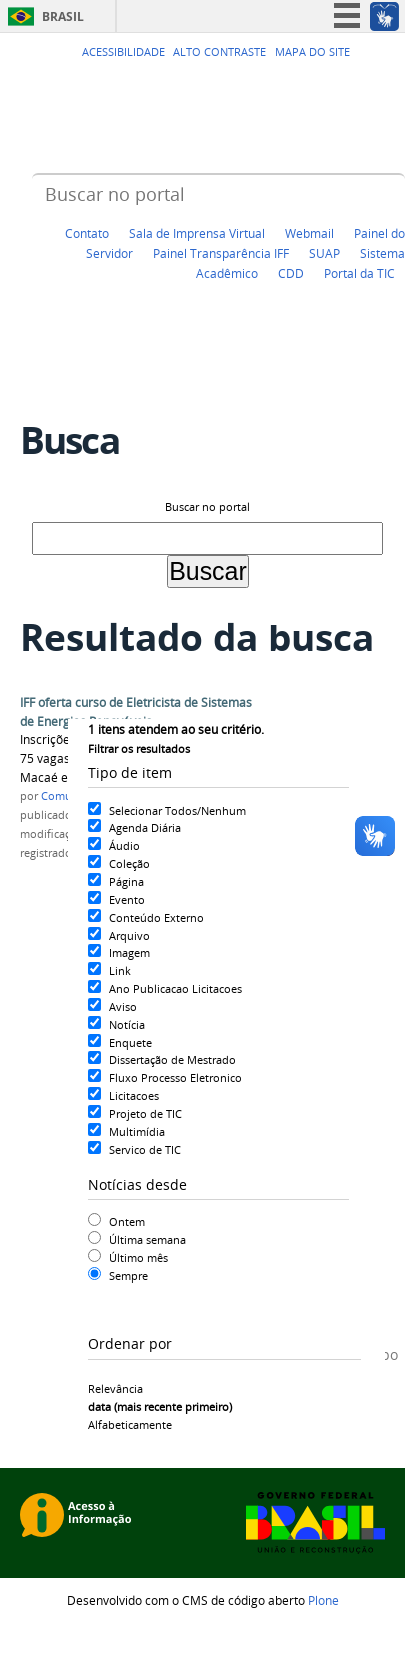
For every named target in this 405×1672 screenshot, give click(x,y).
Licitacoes (134, 1095)
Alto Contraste (219, 52)
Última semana (147, 1239)
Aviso (123, 1006)
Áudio (124, 845)
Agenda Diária (145, 827)
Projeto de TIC (145, 1113)
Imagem (129, 952)
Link (120, 970)
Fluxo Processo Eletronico (175, 1077)
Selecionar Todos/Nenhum (177, 810)
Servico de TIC (145, 1149)
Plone (323, 1600)
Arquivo (129, 935)
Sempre (128, 1275)
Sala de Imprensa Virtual (197, 233)
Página (126, 881)
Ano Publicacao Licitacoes (175, 988)
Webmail (309, 233)
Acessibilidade (123, 52)
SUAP (324, 253)
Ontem (127, 1221)
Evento (127, 899)
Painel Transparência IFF (221, 253)
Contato (87, 233)
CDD (291, 273)
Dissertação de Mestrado (172, 1059)
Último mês (138, 1257)
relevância (115, 1388)
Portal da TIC (359, 273)
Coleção (129, 863)
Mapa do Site (312, 52)
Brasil (63, 16)
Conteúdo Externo (156, 917)
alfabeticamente (130, 1424)
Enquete (130, 1042)
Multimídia (137, 1131)
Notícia (127, 1024)
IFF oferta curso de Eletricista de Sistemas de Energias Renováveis (136, 712)
